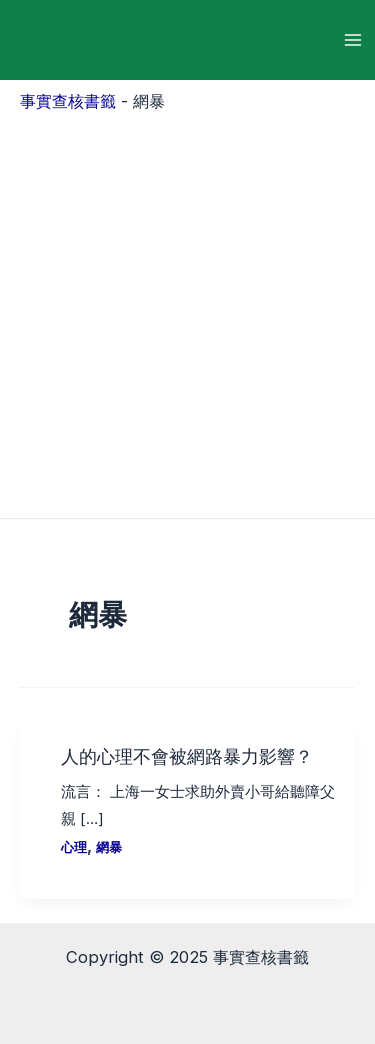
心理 (74, 847)
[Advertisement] (187, 310)
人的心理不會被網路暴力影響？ (187, 755)
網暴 (109, 847)
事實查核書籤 (68, 101)
